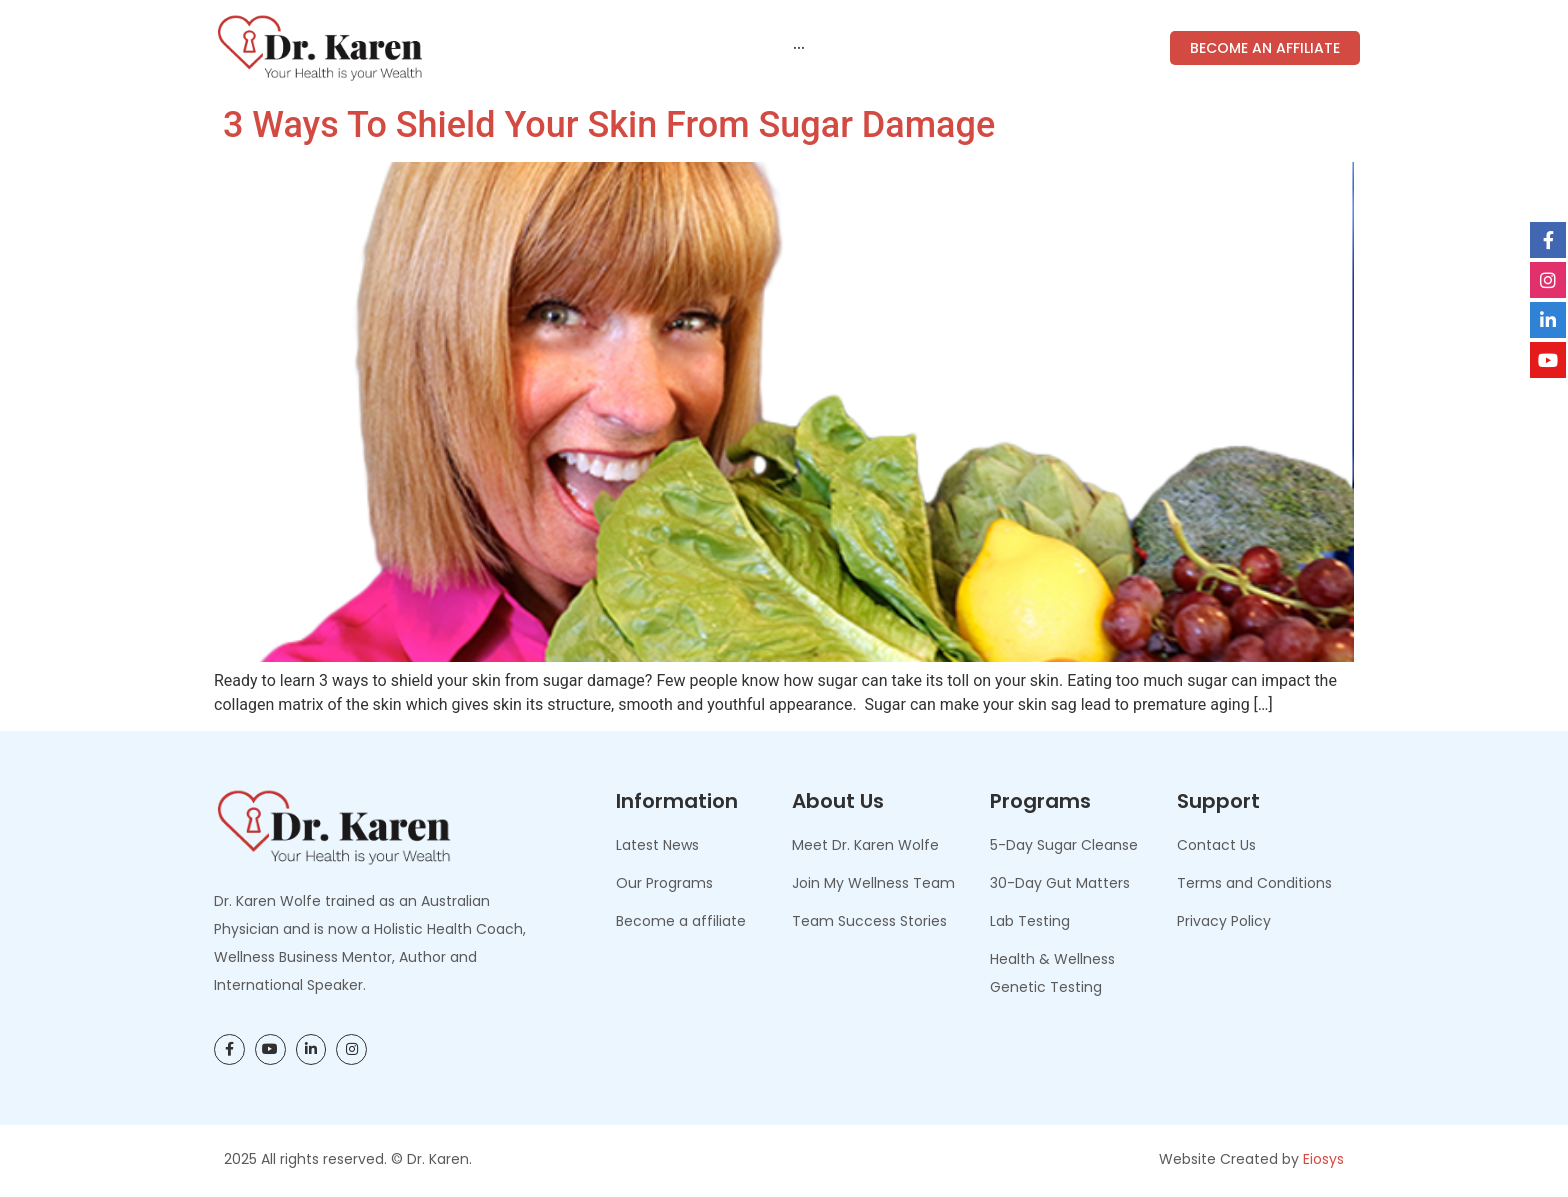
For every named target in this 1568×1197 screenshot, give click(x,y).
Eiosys (1323, 1159)
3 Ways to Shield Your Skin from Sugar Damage (604, 125)
